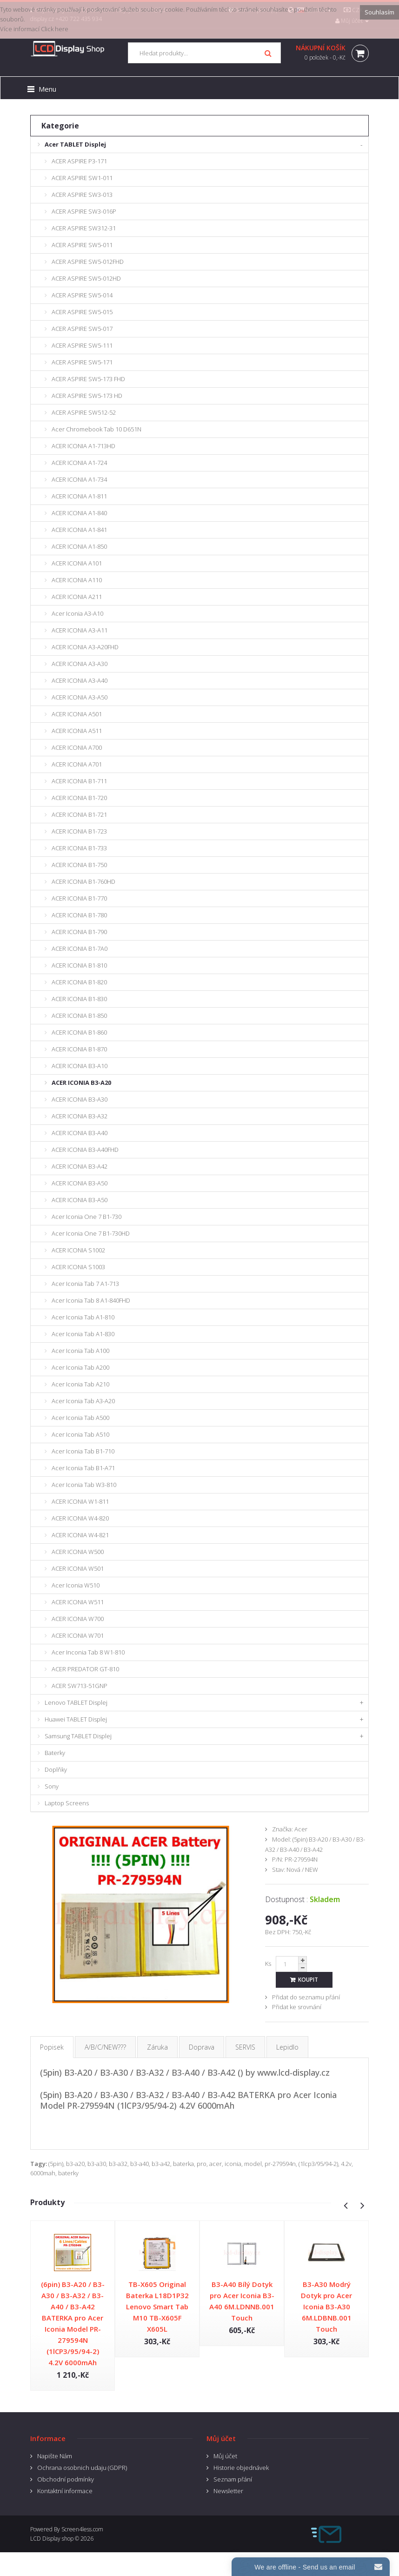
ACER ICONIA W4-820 (80, 1518)
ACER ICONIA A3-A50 (79, 697)
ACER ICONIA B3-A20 (81, 1082)
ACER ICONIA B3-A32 (79, 1116)
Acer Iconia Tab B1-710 (83, 1451)
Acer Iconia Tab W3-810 (84, 1484)
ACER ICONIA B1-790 (79, 932)
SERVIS (245, 2047)
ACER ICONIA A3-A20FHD (85, 647)
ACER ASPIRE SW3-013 (82, 194)
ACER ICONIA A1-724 (79, 462)
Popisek (52, 2047)
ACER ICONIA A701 (77, 764)
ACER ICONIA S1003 (78, 1267)
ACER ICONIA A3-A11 (79, 630)
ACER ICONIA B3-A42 (79, 1166)
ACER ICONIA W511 (78, 1602)
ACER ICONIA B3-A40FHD (85, 1149)
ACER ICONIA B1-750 (79, 865)
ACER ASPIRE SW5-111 (82, 345)
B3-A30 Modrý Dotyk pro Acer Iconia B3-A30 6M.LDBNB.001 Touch (326, 2307)
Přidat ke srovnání (296, 2007)
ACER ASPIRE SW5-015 (82, 312)
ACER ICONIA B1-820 (79, 982)
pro (201, 2163)
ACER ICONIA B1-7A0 (79, 948)
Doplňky (56, 1769)
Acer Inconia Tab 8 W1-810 (88, 1652)
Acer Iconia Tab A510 (80, 1434)
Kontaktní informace (65, 2491)
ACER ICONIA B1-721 (79, 814)
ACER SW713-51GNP (79, 1685)
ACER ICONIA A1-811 (79, 496)
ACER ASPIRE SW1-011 (82, 178)
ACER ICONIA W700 (78, 1618)
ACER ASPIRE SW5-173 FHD (88, 379)
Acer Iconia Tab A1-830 (83, 1334)
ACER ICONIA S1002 (78, 1250)
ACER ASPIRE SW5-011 (82, 245)
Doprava (201, 2047)
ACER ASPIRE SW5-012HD (86, 278)
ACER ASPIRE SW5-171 (82, 362)
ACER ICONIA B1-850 (79, 1015)
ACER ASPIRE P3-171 (79, 161)
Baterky (55, 1753)
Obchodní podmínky (65, 2479)
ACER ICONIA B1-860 (79, 1032)
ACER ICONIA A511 (77, 730)
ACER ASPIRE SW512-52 (84, 412)
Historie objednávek (241, 2467)
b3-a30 (96, 2163)
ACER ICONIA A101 (77, 563)
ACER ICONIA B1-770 (79, 898)
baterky (68, 2173)
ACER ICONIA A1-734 (79, 479)
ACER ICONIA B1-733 (79, 848)
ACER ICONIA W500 (78, 1551)
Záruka (157, 2047)
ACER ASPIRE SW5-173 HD (87, 395)
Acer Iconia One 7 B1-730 (86, 1216)
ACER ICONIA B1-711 (79, 781)
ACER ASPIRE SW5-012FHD (88, 261)
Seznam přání (232, 2479)
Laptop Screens (67, 1803)
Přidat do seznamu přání (306, 1997)
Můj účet (225, 2456)
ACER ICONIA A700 (77, 747)
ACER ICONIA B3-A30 (79, 1099)
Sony (52, 1786)
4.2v (346, 2163)
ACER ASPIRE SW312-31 (84, 228)
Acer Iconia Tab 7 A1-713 (85, 1283)
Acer (300, 1829)
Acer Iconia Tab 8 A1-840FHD (91, 1300)
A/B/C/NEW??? (105, 2047)
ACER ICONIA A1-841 (79, 529)
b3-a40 (139, 2163)
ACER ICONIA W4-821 (80, 1535)
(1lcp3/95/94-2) (318, 2163)
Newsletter (228, 2491)
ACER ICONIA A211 (77, 596)
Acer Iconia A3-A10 (77, 613)
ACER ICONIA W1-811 (80, 1501)
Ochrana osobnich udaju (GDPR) (82, 2467)
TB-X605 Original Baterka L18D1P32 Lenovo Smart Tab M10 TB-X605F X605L (157, 2307)
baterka (183, 2163)
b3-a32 (118, 2163)
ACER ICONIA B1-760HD (83, 881)
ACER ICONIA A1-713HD (83, 446)
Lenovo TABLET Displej (76, 1702)
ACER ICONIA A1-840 (79, 513)
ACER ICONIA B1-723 (79, 831)
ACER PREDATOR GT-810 (85, 1669)
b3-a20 (75, 2163)
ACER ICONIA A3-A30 (79, 663)
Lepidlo (287, 2047)
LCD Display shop (51, 2538)
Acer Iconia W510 (76, 1585)
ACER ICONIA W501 (78, 1568)
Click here (54, 29)
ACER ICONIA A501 (77, 714)
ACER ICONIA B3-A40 (79, 1133)
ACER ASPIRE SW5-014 (82, 295)
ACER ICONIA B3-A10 (79, 1066)
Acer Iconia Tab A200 (80, 1367)
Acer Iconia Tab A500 (80, 1417)
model (253, 2163)
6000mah (42, 2173)
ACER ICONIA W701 (78, 1635)
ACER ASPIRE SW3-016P (84, 211)
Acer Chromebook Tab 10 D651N (96, 429)
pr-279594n (280, 2163)
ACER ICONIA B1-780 (79, 915)
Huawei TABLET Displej (76, 1719)
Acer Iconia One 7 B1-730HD (91, 1233)
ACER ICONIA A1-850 (79, 546)
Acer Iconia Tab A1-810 (83, 1317)
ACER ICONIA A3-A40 (79, 680)
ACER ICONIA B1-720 (79, 798)
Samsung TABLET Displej (78, 1736)
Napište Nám (54, 2456)
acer (215, 2163)
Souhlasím (379, 12)
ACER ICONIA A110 (77, 580)
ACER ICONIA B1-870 (79, 1049)
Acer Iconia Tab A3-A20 (83, 1401)
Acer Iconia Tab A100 (80, 1350)
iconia (233, 2163)
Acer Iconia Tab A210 (80, 1384)
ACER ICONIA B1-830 (79, 999)
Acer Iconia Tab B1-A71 (83, 1468)
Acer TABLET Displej (75, 144)
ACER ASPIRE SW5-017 (82, 328)
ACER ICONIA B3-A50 (79, 1183)
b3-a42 (161, 2163)
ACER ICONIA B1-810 (79, 965)
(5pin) (55, 2163)
